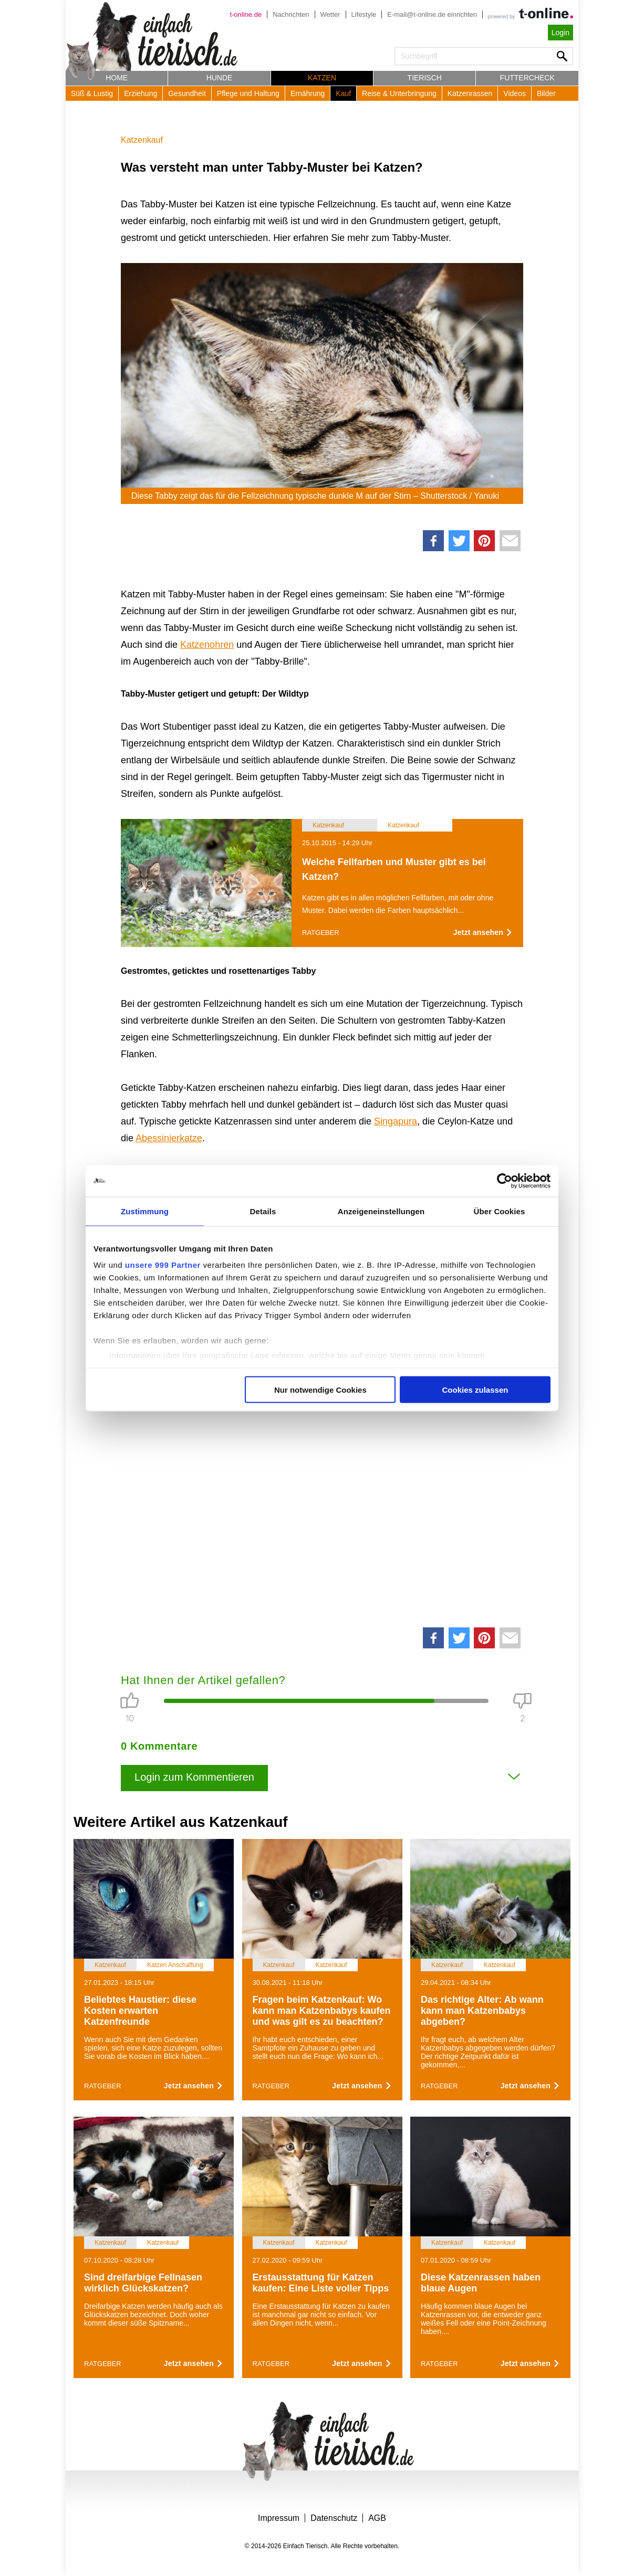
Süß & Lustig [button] (92, 93)
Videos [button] (514, 93)
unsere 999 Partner (163, 1264)
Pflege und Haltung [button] (248, 93)
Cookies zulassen (475, 1389)
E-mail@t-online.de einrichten (432, 14)
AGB (377, 2518)
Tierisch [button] (425, 77)
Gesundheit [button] (187, 93)
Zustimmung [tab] (145, 1210)
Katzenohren (207, 644)
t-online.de (246, 14)
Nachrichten (291, 14)
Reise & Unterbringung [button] (399, 93)
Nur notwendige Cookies (320, 1389)
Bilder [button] (546, 93)
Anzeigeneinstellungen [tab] (381, 1210)
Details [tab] (263, 1210)
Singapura (395, 1121)
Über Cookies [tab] (499, 1210)
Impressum (278, 2518)
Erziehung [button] (140, 93)
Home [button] (117, 77)
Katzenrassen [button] (470, 93)
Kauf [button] (343, 93)
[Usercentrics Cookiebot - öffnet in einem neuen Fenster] (504, 1181)
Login (560, 32)
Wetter (330, 14)
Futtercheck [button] (527, 77)
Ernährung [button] (307, 93)
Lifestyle (364, 14)
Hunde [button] (219, 77)
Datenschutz (333, 2518)
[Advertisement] (322, 1483)
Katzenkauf (142, 139)
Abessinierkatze (169, 1138)
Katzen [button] (322, 77)
